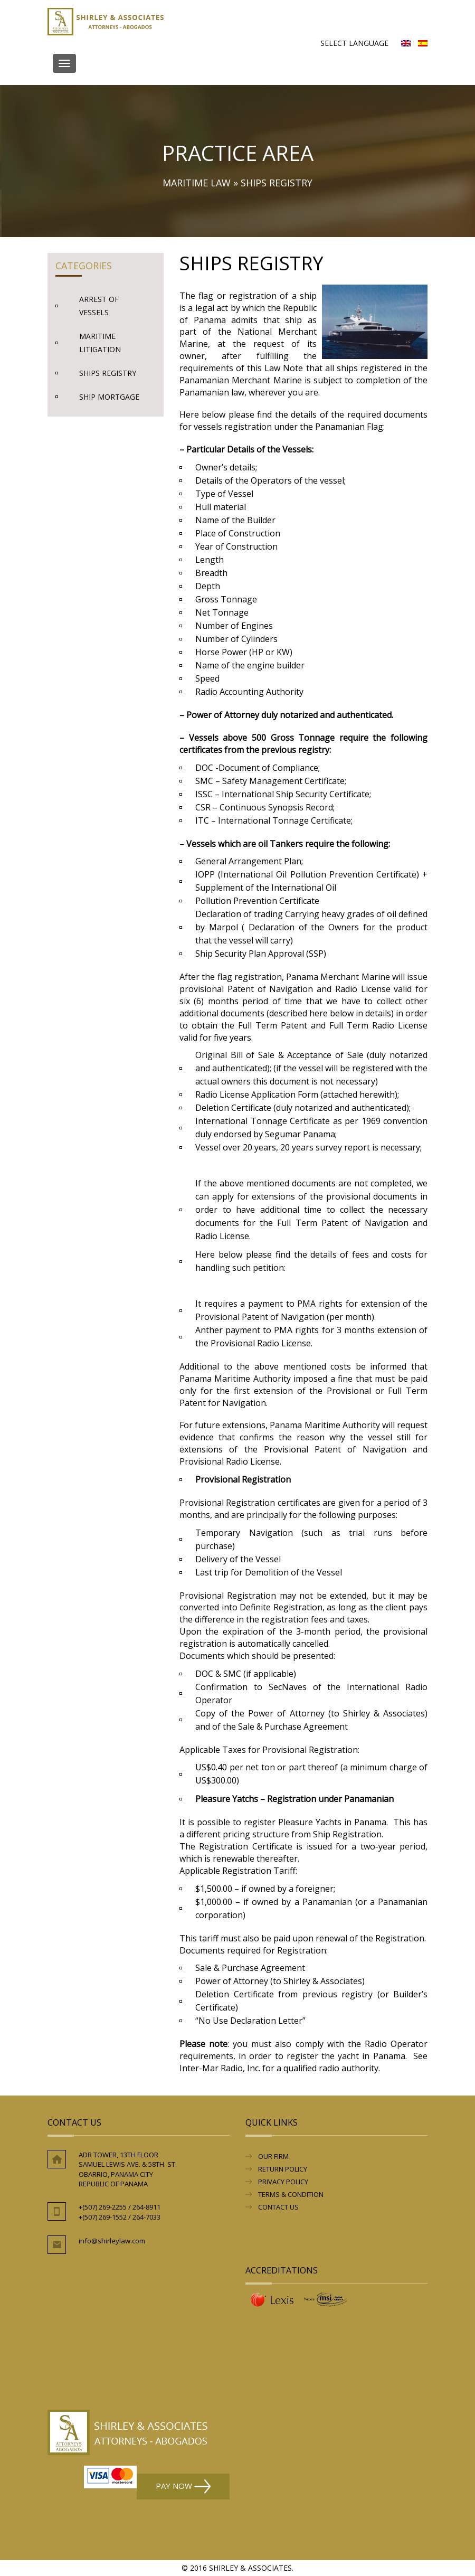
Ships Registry (107, 373)
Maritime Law (197, 182)
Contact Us (278, 2207)
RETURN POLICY (282, 2169)
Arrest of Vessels (99, 305)
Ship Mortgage (109, 397)
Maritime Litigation (100, 342)
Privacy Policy (283, 2181)
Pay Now (183, 2486)
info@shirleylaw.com (112, 2240)
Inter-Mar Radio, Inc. (219, 2068)
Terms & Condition (291, 2194)
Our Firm (273, 2156)
